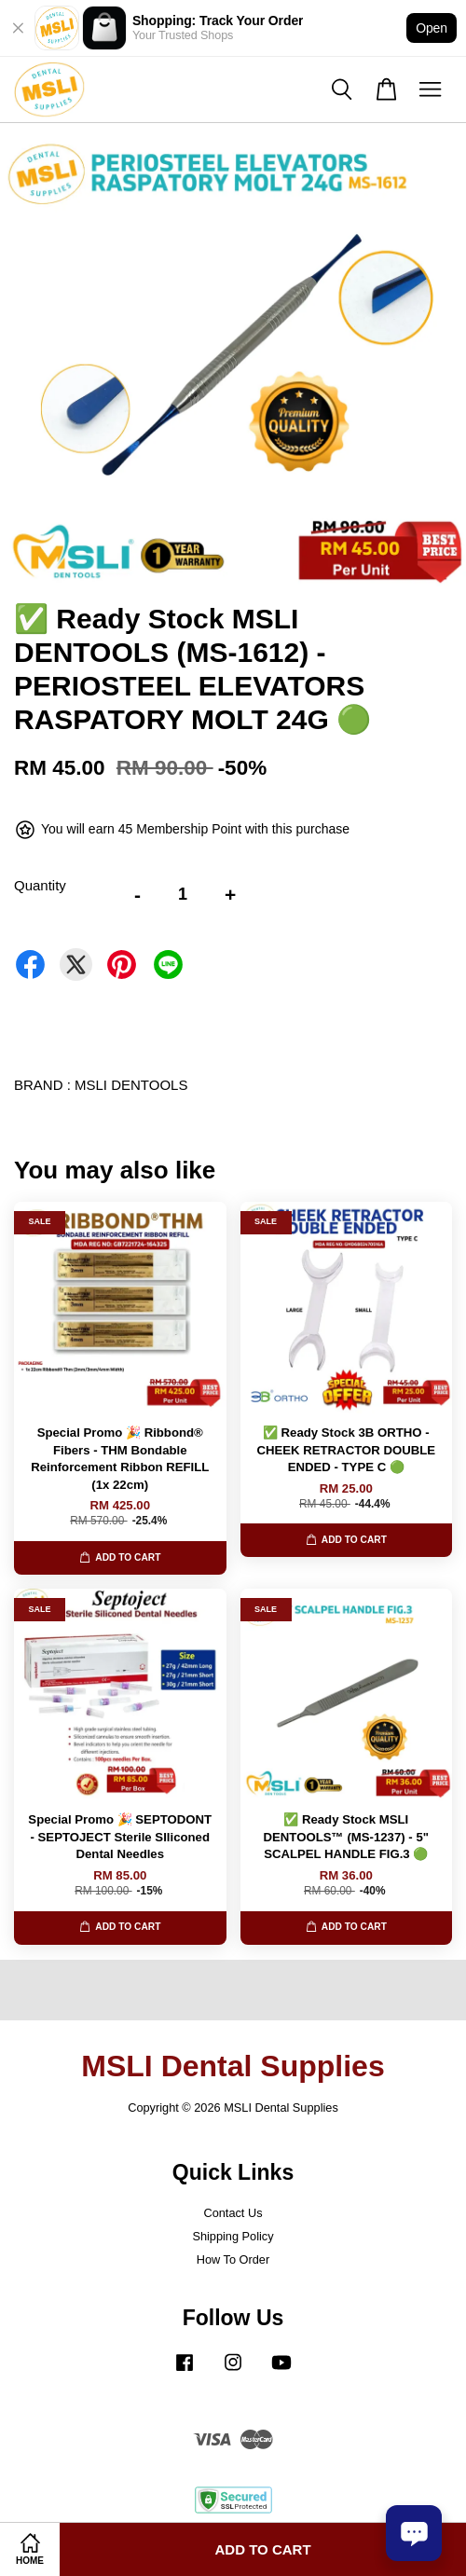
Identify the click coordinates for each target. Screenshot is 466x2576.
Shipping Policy (232, 2236)
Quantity (40, 885)
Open (431, 28)
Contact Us (232, 2213)
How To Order (233, 2259)
